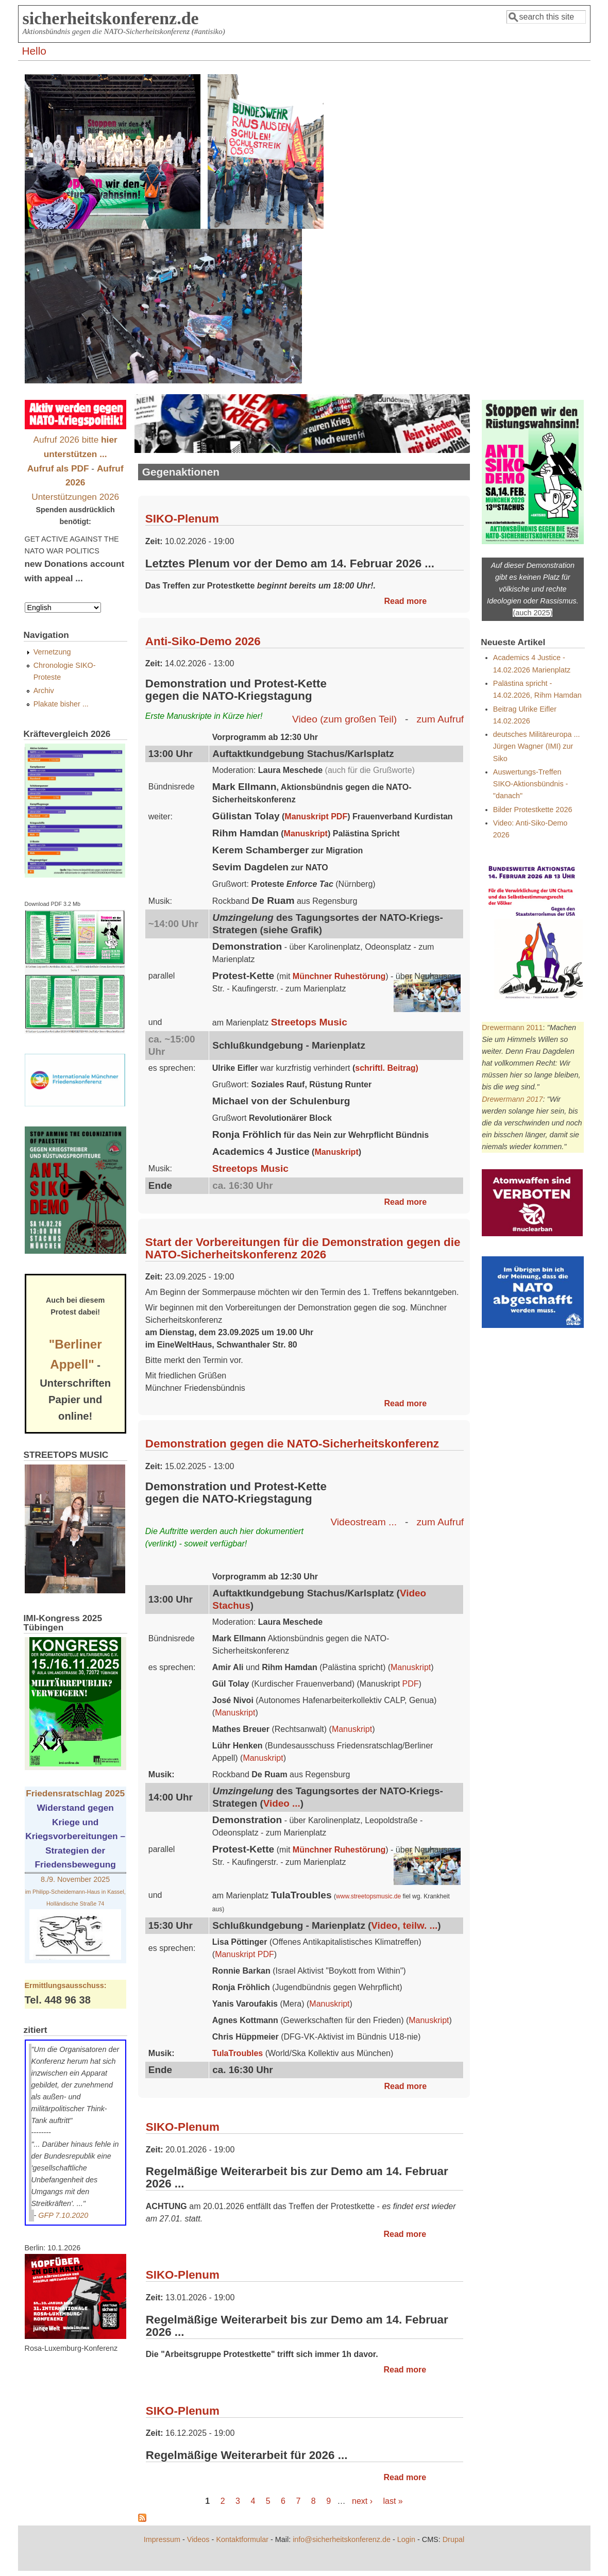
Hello (34, 51)
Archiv (43, 690)
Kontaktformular (242, 2539)
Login (406, 2539)
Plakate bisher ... (61, 704)
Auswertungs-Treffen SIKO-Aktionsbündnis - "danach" (530, 784)
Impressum (162, 2539)
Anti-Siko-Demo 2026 (203, 641)
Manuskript (306, 833)
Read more (405, 601)
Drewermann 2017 (512, 1099)
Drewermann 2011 (512, 1027)
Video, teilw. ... (404, 1925)
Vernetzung (52, 652)
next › (362, 2501)
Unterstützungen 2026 (75, 497)
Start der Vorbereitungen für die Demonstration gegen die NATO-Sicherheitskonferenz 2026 (303, 1248)
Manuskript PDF (315, 816)
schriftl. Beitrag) (386, 1068)
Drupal (453, 2539)
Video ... (281, 1803)
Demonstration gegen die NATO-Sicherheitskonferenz (292, 1443)
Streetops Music (309, 1022)
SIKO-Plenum (182, 518)
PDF (410, 1683)
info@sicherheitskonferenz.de (342, 2539)
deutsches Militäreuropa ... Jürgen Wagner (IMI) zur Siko (536, 746)
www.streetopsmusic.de (368, 1896)
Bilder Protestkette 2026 (532, 809)
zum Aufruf (440, 719)
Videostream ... (363, 1522)
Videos (198, 2539)
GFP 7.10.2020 (63, 2215)
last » (392, 2501)
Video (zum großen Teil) (344, 719)
